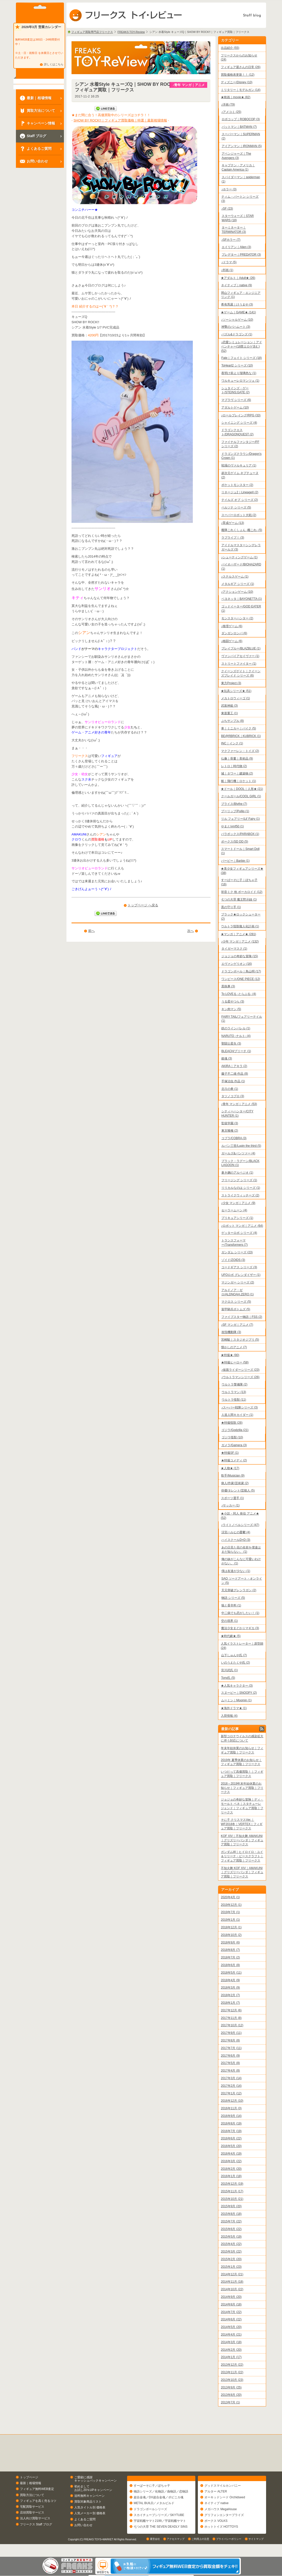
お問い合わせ (83, 2525)
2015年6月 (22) (231, 2229)
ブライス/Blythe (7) (234, 804)
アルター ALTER (215, 2494)
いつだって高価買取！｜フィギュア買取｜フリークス (242, 1774)
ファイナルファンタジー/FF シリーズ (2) (240, 444)
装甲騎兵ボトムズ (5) (235, 1309)
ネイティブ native (216, 2505)
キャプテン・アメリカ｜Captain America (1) (238, 167)
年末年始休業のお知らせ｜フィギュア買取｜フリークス (242, 1750)
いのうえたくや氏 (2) (235, 1662)
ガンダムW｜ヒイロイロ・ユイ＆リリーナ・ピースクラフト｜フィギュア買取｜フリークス (242, 1856)
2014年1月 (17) (231, 2357)
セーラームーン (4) (234, 1210)
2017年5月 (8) (230, 2063)
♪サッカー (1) (230, 1505)
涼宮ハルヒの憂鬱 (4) (235, 1532)
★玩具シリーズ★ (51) (236, 691)
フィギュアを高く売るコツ (38, 2501)
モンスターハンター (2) (237, 618)
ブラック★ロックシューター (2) (241, 917)
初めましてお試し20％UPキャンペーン (93, 2488)
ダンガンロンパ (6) (234, 633)
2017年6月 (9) (230, 2055)
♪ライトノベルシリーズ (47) (240, 1525)
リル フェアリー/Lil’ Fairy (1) (240, 819)
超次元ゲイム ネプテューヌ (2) (239, 475)
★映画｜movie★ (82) (235, 97)
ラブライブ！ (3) (232, 537)
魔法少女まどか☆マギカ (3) (240, 1628)
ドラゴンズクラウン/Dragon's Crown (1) (241, 456)
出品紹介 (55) (230, 48)
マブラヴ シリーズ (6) (236, 400)
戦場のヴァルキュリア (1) (238, 465)
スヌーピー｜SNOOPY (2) (239, 1692)
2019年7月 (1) (230, 1912)
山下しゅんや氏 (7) (234, 1655)
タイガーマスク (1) (234, 948)
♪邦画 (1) (227, 270)
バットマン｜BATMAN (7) (239, 127)
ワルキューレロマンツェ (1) (240, 380)
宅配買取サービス (32, 2506)
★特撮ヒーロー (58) (235, 1362)
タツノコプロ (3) (232, 1096)
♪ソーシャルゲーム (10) (237, 319)
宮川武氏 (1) (229, 1670)
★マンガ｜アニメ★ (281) (238, 934)
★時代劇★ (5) (231, 1636)
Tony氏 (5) (228, 1678)
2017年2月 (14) (231, 2086)
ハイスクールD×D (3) (235, 1540)
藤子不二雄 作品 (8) (234, 1073)
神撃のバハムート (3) (235, 327)
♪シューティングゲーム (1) (239, 557)
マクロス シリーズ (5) (236, 1301)
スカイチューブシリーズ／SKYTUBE (159, 2517)
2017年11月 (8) (231, 2018)
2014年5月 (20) (231, 2327)
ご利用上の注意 (200, 2551)
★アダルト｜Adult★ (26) (238, 278)
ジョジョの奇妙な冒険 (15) (239, 956)
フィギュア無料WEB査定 (37, 2489)
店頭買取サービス (32, 2512)
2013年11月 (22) (232, 2372)
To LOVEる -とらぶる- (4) (238, 994)
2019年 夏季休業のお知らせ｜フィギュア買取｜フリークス (241, 1762)
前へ (91, 931)
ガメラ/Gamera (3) (234, 1445)
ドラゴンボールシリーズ (150, 2511)
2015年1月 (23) (231, 2266)
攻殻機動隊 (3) (231, 1332)
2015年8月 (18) (231, 2214)
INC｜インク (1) (232, 743)
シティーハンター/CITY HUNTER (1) (237, 1113)
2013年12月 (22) (232, 2364)
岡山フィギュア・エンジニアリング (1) (241, 295)
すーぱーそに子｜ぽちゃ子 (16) (239, 882)
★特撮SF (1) (230, 1453)
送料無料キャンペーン (89, 2496)
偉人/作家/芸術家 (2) (235, 1483)
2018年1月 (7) (230, 2003)
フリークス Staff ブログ (36, 2524)
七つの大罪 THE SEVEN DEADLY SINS (160, 2529)
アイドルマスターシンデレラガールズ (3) (241, 547)
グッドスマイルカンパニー (222, 2488)
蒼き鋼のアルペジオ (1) (237, 1172)
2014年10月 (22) (232, 2289)
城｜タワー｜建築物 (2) (237, 773)
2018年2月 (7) (230, 1995)
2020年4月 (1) (230, 1897)
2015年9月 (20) (231, 2206)
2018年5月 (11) (231, 1972)
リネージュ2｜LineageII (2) (239, 492)
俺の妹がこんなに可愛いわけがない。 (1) (241, 1561)
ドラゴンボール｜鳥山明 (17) (241, 971)
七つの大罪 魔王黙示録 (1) (239, 899)
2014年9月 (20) (231, 2297)
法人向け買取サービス (35, 2518)
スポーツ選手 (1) (232, 1498)
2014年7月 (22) (231, 2312)
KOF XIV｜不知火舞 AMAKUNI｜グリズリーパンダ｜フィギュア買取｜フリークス (242, 1840)
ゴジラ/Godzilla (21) (234, 1430)
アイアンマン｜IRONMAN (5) (242, 146)
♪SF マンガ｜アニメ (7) (237, 1324)
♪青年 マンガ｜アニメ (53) (239, 1104)
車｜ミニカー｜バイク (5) (238, 728)
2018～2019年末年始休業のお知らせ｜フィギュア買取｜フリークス (242, 1788)
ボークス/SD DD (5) (234, 841)
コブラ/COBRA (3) (233, 1138)
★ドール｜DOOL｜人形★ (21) (242, 789)
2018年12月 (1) (231, 1927)
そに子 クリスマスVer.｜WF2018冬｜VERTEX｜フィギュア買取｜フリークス (242, 1824)
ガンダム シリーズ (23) (237, 1252)
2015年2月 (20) (231, 2259)
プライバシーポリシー (228, 2551)
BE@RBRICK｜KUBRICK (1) (241, 736)
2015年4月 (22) (231, 2244)
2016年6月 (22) (231, 2138)
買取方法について (32, 2495)
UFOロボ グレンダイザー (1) (241, 1275)
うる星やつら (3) (232, 1001)
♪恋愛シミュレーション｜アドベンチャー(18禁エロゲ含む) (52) (241, 346)
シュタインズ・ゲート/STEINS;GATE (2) (235, 390)
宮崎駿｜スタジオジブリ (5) (240, 1339)
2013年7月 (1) (230, 2402)
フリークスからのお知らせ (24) (239, 58)
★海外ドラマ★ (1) (234, 1708)
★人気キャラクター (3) (237, 1685)
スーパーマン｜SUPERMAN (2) (241, 136)
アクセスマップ (175, 2551)
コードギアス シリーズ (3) (239, 1267)
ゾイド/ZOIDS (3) (233, 1260)
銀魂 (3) (226, 1058)
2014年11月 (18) (232, 2281)
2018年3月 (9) (230, 1987)
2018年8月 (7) (230, 1950)
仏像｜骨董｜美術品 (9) (237, 758)
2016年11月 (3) (231, 2108)
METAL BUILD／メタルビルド (154, 2505)
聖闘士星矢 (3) (231, 1043)
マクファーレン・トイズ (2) (240, 751)
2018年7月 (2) (230, 1957)
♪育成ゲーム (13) (232, 523)
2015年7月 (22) (231, 2221)
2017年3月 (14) (231, 2078)
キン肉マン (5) (231, 1009)
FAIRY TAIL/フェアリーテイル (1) (241, 1019)
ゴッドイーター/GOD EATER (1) (241, 608)
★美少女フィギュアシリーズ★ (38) (242, 871)
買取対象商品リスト (88, 2501)
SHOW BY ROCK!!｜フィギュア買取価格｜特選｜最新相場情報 (120, 120)
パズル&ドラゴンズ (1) (236, 334)
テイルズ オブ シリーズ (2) (239, 500)
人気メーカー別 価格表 (89, 2513)
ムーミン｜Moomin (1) (236, 1700)
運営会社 (155, 2551)
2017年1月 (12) (231, 2093)
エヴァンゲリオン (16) (236, 964)
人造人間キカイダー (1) (237, 1415)
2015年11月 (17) (232, 2191)
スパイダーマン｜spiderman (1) (241, 179)
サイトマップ (256, 2551)
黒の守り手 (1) (231, 907)
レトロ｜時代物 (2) (234, 766)
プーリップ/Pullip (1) (235, 811)
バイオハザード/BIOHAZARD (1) (241, 566)
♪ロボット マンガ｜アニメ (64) (242, 1226)
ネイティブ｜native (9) (236, 285)
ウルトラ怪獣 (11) (234, 1399)
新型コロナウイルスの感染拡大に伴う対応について (242, 1738)
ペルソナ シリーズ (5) (236, 507)
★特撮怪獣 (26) (232, 1422)
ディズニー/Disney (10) (236, 82)
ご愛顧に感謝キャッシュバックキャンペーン (95, 2479)
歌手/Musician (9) (233, 1475)
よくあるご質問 (85, 2519)
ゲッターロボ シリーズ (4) (239, 1233)
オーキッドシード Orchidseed (224, 2499)
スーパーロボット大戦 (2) (238, 515)
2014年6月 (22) (231, 2319)
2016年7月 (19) (231, 2131)
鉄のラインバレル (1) (235, 1028)
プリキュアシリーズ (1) (237, 1218)
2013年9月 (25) (231, 2387)
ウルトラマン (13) (234, 1392)
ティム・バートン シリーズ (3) (239, 199)
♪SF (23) (227, 208)
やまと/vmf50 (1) (232, 826)
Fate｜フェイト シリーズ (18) (241, 358)
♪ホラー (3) (229, 189)
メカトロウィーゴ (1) (235, 698)
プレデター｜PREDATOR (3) (241, 254)
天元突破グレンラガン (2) (238, 1590)
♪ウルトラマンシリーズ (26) (240, 1377)
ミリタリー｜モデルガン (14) (241, 90)
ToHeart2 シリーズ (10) (237, 365)
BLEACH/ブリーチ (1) (236, 1051)
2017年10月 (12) (232, 2025)
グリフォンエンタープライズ (224, 2517)
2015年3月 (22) (231, 2251)
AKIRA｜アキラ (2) (234, 1066)
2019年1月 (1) (230, 1919)
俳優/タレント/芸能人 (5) (238, 1490)
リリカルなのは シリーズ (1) (240, 1188)
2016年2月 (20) (231, 2169)
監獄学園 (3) (229, 1123)
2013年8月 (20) (231, 2395)
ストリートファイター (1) (238, 663)
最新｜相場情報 (30, 2483)
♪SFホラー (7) (230, 239)
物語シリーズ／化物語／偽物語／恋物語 (161, 2494)
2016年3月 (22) (231, 2161)
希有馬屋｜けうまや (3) (237, 304)
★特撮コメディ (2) (234, 1460)
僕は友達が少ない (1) (235, 1571)
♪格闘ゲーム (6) (231, 641)
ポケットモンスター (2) (237, 485)
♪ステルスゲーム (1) (234, 576)
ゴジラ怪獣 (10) (232, 1437)
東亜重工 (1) (229, 713)
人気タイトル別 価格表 (89, 2507)
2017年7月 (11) (231, 2048)
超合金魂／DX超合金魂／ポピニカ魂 (158, 2499)
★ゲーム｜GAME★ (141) (238, 312)
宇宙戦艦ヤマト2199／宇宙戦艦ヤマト (160, 2523)
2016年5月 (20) (231, 2146)
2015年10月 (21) (232, 2199)
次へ (190, 931)
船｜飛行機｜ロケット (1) (238, 781)
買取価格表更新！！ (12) (237, 74)
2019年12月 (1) (231, 1905)
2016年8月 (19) (231, 2123)
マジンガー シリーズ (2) (237, 1282)
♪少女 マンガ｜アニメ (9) (238, 1203)
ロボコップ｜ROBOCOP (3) (241, 119)
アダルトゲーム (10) (235, 407)
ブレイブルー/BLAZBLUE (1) (241, 648)
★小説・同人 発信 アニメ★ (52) (240, 1516)
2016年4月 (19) (231, 2153)
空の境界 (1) (229, 1621)
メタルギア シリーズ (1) (237, 584)
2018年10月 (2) (231, 1935)
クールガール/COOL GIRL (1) (241, 796)
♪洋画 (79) (228, 104)
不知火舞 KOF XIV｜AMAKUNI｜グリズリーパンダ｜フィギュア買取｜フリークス (242, 1872)
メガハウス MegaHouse (220, 2511)
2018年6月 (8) (230, 1965)
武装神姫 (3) (229, 705)
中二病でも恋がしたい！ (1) (240, 1613)
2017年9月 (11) (231, 2033)
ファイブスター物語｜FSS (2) (241, 1317)
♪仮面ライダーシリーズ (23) (240, 1370)
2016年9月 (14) (231, 2116)
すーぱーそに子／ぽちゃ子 (152, 2488)
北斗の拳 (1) (229, 1089)
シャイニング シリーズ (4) (239, 422)
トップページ (29, 2477)
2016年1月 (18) (231, 2176)
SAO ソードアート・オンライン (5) (241, 1581)
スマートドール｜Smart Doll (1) (240, 851)
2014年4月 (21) (231, 2334)
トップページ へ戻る (143, 905)
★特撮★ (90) (230, 1355)
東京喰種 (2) (229, 1130)
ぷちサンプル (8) (232, 721)
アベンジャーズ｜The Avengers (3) (236, 156)
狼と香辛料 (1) (231, 1605)
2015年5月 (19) (231, 2236)
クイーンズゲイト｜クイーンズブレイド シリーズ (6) (241, 673)
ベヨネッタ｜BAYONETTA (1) (241, 599)
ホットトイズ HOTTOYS (221, 2529)
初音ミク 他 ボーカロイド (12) (241, 892)
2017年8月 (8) (230, 2040)
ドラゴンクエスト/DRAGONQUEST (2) (237, 432)
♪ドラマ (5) (229, 262)
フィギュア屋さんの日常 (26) (241, 67)
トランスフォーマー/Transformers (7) (234, 1242)
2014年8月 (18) (231, 2304)
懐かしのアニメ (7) (234, 1347)
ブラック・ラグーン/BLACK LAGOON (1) (240, 1163)
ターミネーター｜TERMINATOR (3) (234, 230)
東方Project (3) (231, 683)
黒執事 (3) (228, 986)
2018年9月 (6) (230, 1942)
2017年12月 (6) (231, 2010)
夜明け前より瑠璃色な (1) (238, 373)
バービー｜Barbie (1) (235, 861)
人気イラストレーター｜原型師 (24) (242, 1646)
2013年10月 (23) (232, 2380)
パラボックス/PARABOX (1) (240, 834)
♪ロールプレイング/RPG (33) (241, 415)
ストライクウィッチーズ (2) (240, 1195)
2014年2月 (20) (231, 2350)
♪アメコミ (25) (231, 112)
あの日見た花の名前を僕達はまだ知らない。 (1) (241, 1549)
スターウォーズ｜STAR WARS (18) (238, 218)
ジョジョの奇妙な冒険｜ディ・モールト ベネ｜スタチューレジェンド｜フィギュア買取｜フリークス (242, 1806)
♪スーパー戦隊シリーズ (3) (239, 1407)
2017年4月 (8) (230, 2070)
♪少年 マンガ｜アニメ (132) (240, 941)
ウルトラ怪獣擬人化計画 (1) (240, 926)
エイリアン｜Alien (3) (236, 247)
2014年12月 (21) (232, 2274)
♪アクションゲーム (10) (237, 592)
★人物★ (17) (230, 1468)
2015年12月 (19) (232, 2183)
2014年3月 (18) (231, 2342)
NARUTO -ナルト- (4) (236, 1036)
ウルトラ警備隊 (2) (234, 1384)
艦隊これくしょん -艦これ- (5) (241, 530)
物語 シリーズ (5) (233, 1598)
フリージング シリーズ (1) (239, 1180)
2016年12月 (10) (232, 2100)
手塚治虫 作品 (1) (233, 1081)
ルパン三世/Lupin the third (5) (241, 1146)
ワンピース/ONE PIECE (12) (240, 979)
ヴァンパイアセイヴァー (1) (240, 656)
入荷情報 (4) (229, 1716)
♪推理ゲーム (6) (231, 626)
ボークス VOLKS (215, 2523)
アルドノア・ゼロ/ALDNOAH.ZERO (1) (237, 1292)
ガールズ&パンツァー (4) (238, 1153)
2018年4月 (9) (230, 1980)
